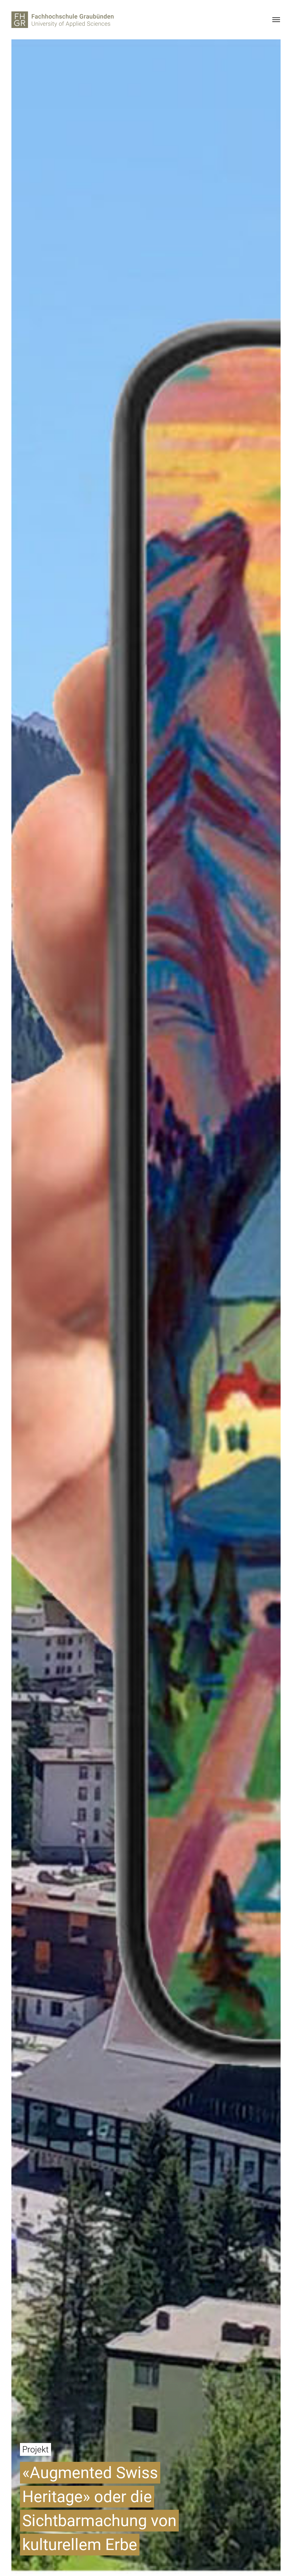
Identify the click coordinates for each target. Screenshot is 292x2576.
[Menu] (276, 19)
